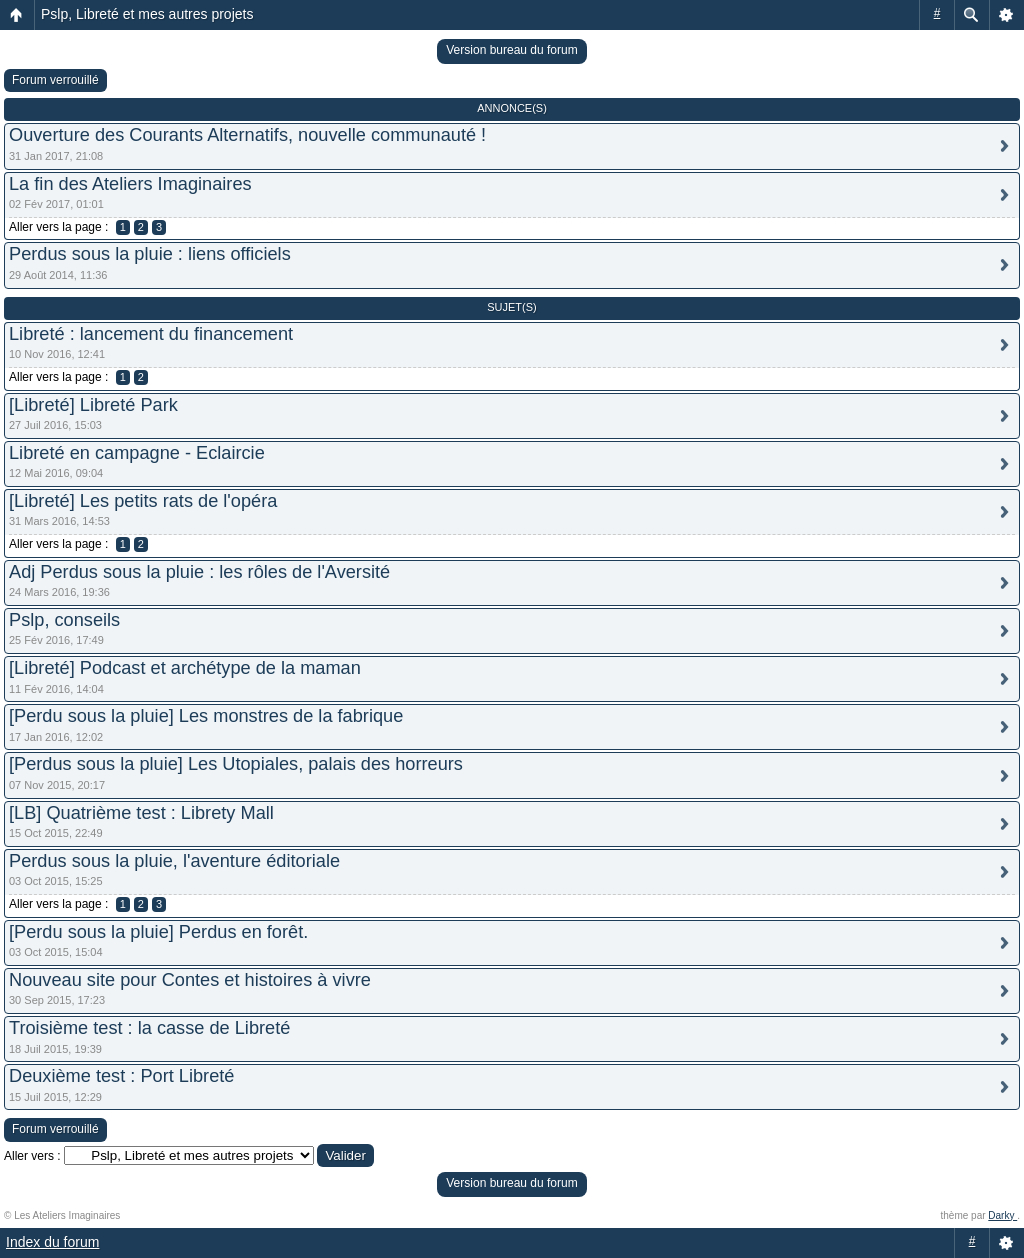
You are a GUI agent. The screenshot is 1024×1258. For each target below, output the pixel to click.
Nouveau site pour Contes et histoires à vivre (190, 980)
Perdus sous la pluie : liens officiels (150, 254)
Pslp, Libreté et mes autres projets (147, 14)
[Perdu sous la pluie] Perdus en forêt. (158, 932)
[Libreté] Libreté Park (93, 405)
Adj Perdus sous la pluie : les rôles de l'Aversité (199, 572)
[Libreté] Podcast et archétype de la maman (185, 668)
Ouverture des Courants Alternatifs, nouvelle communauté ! (247, 135)
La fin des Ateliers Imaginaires (130, 184)
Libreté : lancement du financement (151, 334)
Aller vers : (32, 1156)
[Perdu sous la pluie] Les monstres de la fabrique (206, 716)
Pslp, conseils (64, 620)
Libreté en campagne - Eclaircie (137, 453)
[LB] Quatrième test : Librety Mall (141, 813)
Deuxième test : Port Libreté (121, 1076)
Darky (1002, 1215)
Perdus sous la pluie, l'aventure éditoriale (174, 861)
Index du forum (52, 1242)
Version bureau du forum (511, 50)
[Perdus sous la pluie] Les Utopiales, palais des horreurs (236, 764)
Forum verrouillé (55, 80)
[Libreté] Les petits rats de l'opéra (143, 501)
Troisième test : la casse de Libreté (149, 1028)
